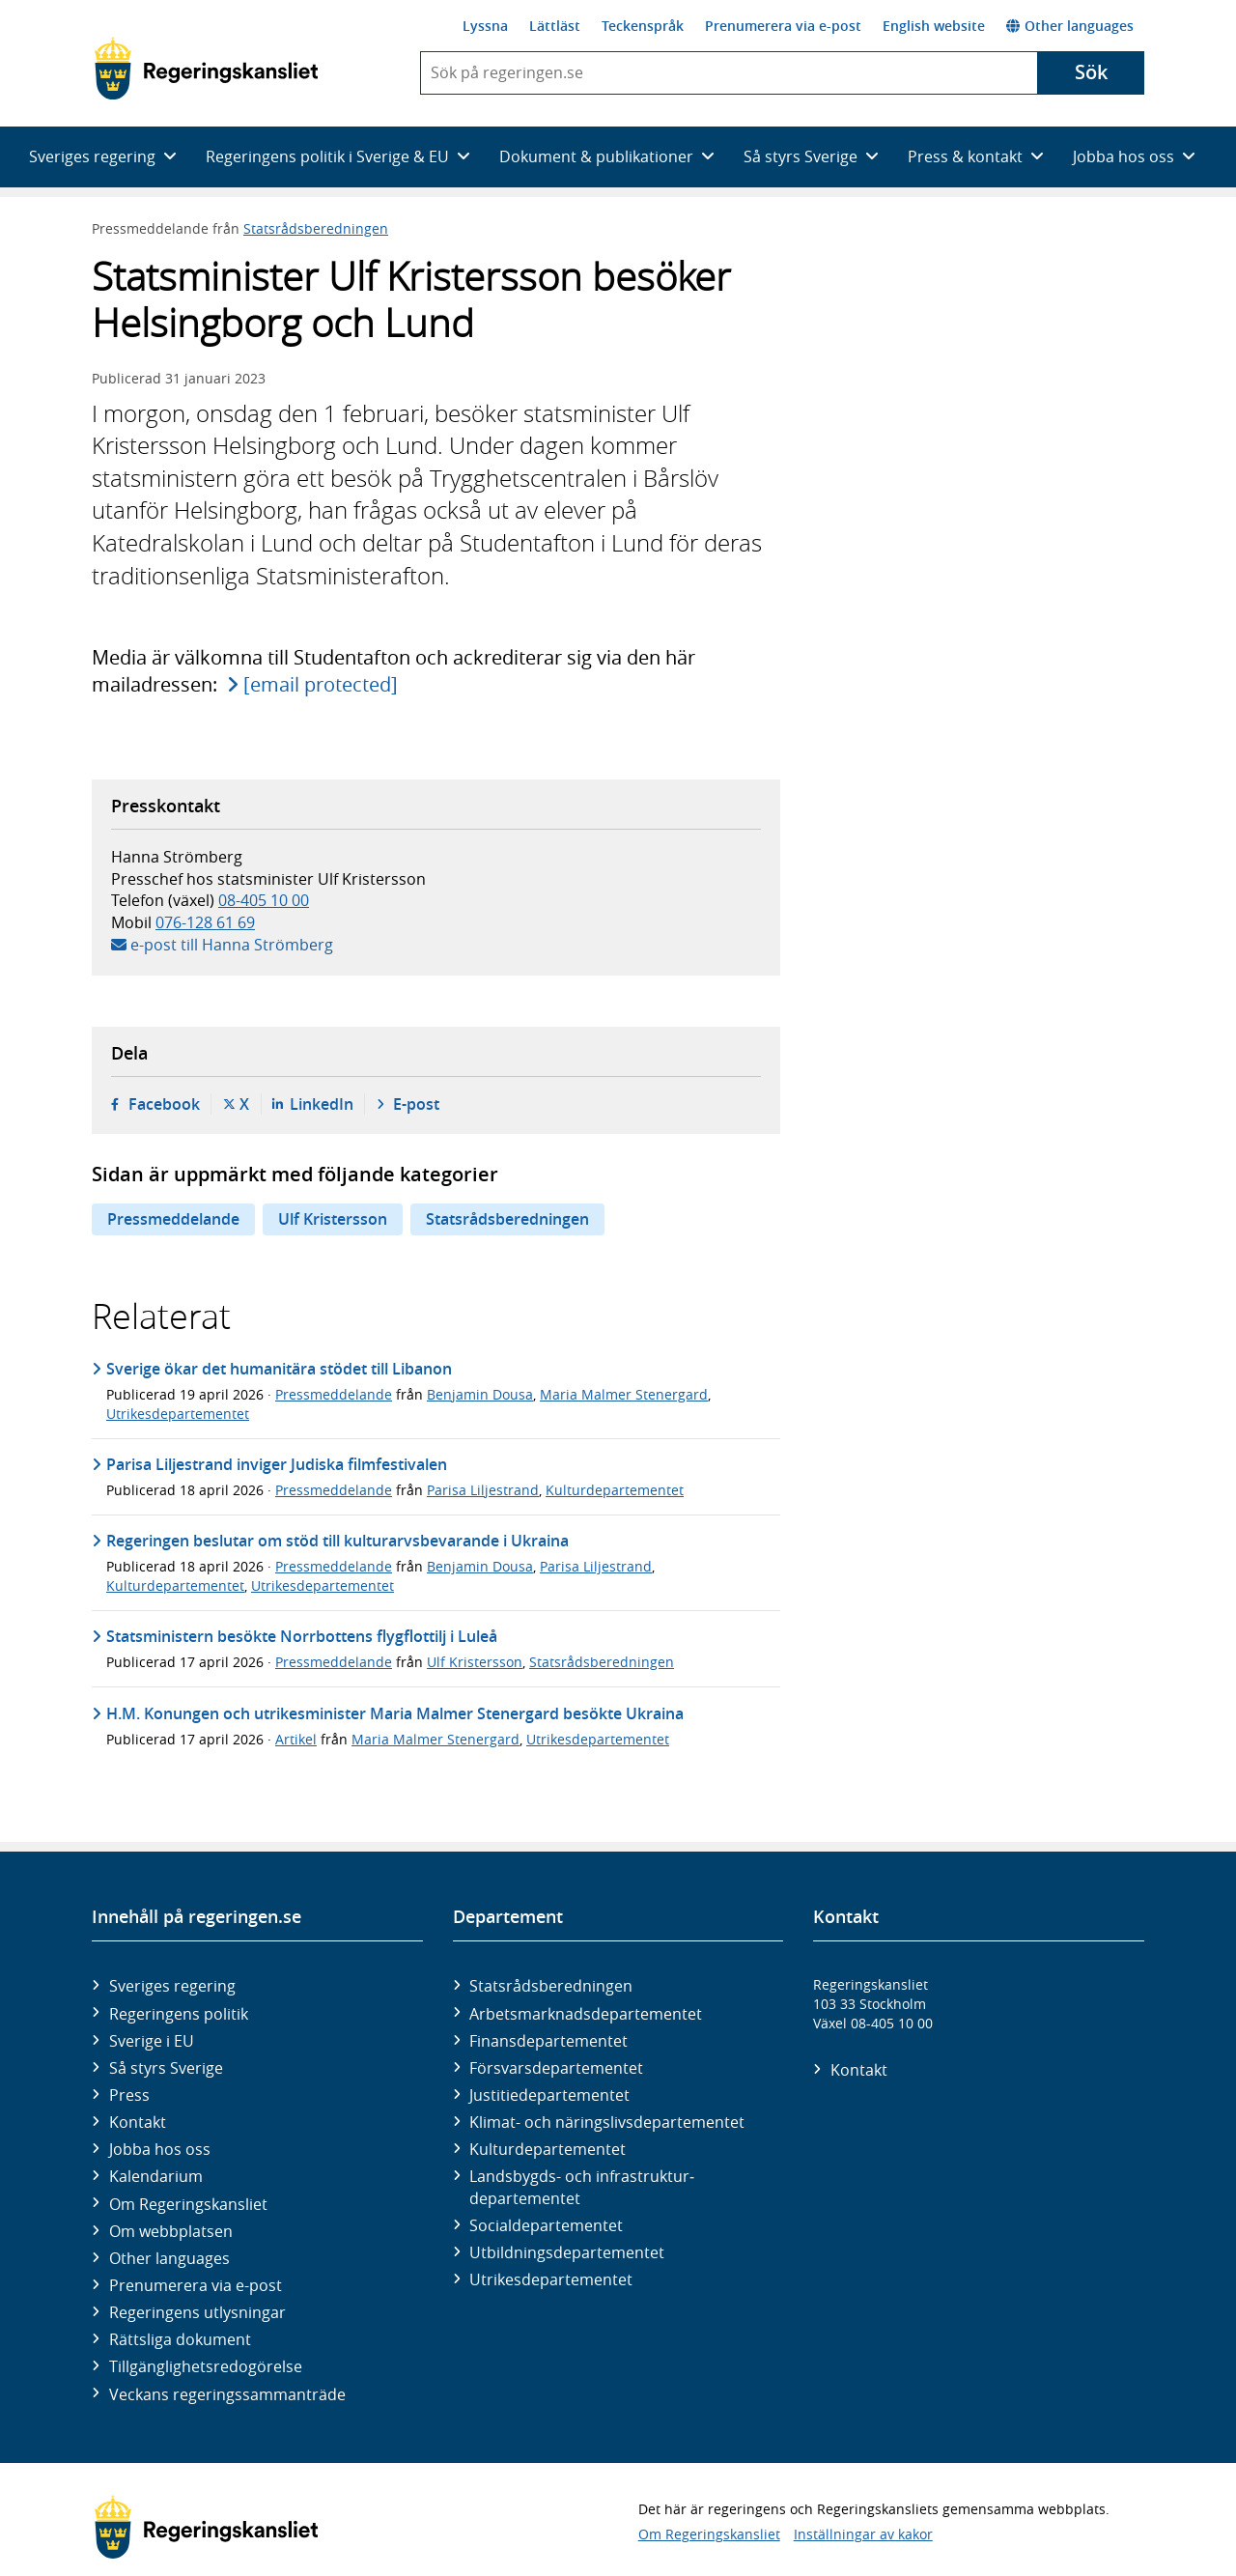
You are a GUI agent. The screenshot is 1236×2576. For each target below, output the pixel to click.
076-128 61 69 (205, 922)
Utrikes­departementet (550, 2279)
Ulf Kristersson (332, 1219)
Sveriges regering (172, 1985)
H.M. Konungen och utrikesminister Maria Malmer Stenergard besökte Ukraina (395, 1713)
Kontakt (137, 2122)
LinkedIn (321, 1104)
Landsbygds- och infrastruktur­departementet (581, 2187)
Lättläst (554, 25)
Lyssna (485, 25)
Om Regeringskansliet (188, 2204)
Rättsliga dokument (180, 2339)
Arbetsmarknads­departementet (585, 2013)
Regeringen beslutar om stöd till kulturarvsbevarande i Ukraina (337, 1540)
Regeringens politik (178, 2013)
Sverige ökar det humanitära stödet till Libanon (279, 1368)
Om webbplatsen (171, 2231)
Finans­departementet (548, 2041)
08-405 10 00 (263, 900)
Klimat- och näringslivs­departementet (606, 2122)
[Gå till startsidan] (206, 68)
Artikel (296, 1739)
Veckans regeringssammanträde (227, 2394)
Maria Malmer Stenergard (624, 1394)
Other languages (1070, 25)
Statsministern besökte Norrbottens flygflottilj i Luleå (301, 1636)
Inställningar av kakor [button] (863, 2534)
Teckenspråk (643, 25)
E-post (416, 1104)
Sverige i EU (151, 2041)
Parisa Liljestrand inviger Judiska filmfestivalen (276, 1464)
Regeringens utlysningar (197, 2312)
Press (129, 2095)
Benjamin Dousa (480, 1394)
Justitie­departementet (549, 2095)
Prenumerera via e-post (783, 25)
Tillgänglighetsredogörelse (205, 2366)
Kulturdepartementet (615, 1490)
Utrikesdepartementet (177, 1413)
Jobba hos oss (160, 2149)
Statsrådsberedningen (315, 228)
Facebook (164, 1104)
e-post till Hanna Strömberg (231, 944)
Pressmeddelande (173, 1219)
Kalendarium (156, 2176)
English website (934, 25)
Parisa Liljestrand (483, 1490)
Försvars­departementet (556, 2068)
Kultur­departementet (547, 2149)
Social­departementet (546, 2225)
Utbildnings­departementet (566, 2252)
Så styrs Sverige (166, 2068)
